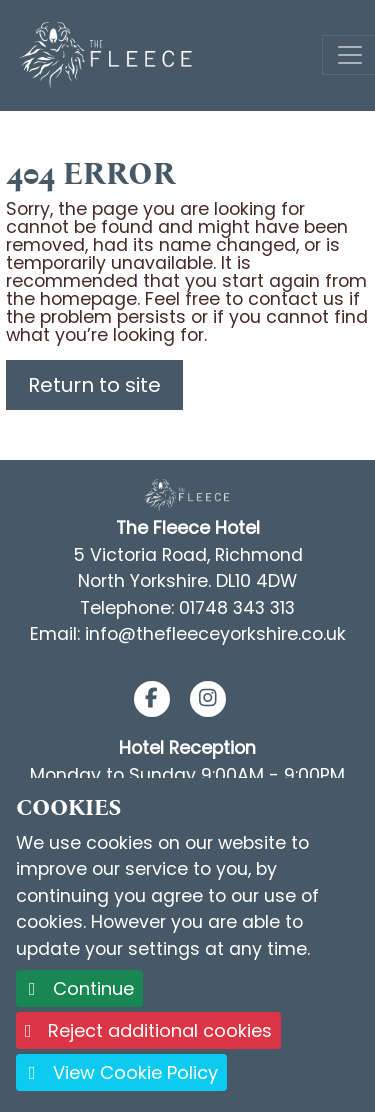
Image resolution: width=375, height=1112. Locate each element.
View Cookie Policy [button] (121, 1072)
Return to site (94, 385)
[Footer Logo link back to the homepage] (187, 495)
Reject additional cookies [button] (148, 1030)
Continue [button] (79, 988)
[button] (151, 699)
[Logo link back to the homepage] (107, 54)
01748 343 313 (237, 608)
